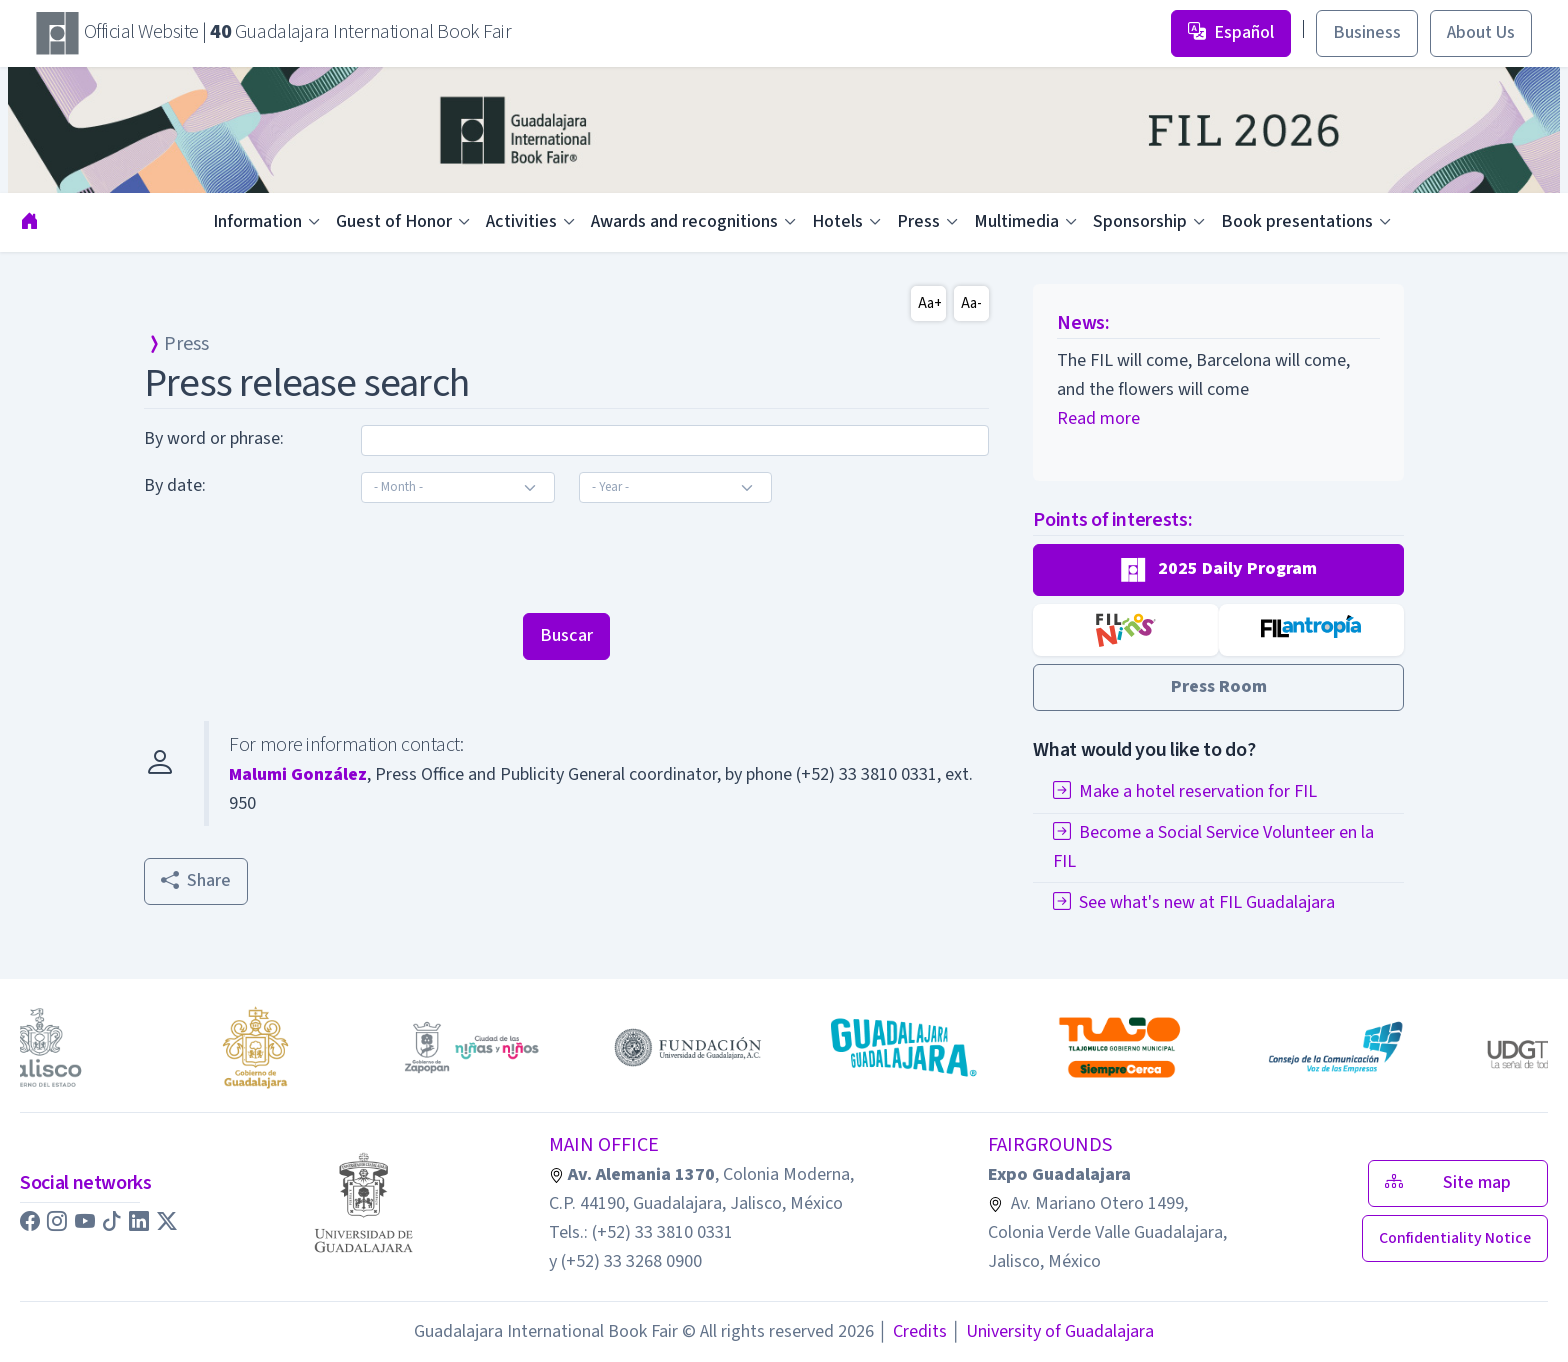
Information (257, 221)
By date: (175, 485)
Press (918, 221)
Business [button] (1367, 32)
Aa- (971, 303)
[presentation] (296, 558)
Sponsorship (1140, 221)
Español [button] (1231, 32)
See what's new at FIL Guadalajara (1194, 902)
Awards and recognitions (684, 221)
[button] (1218, 570)
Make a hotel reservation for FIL (1185, 791)
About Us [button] (1481, 32)
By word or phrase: (214, 438)
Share (196, 880)
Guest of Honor (394, 221)
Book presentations (1297, 221)
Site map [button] (1458, 1182)
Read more (1098, 418)
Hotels (837, 221)
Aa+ (930, 303)
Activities (521, 221)
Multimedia (1016, 221)
